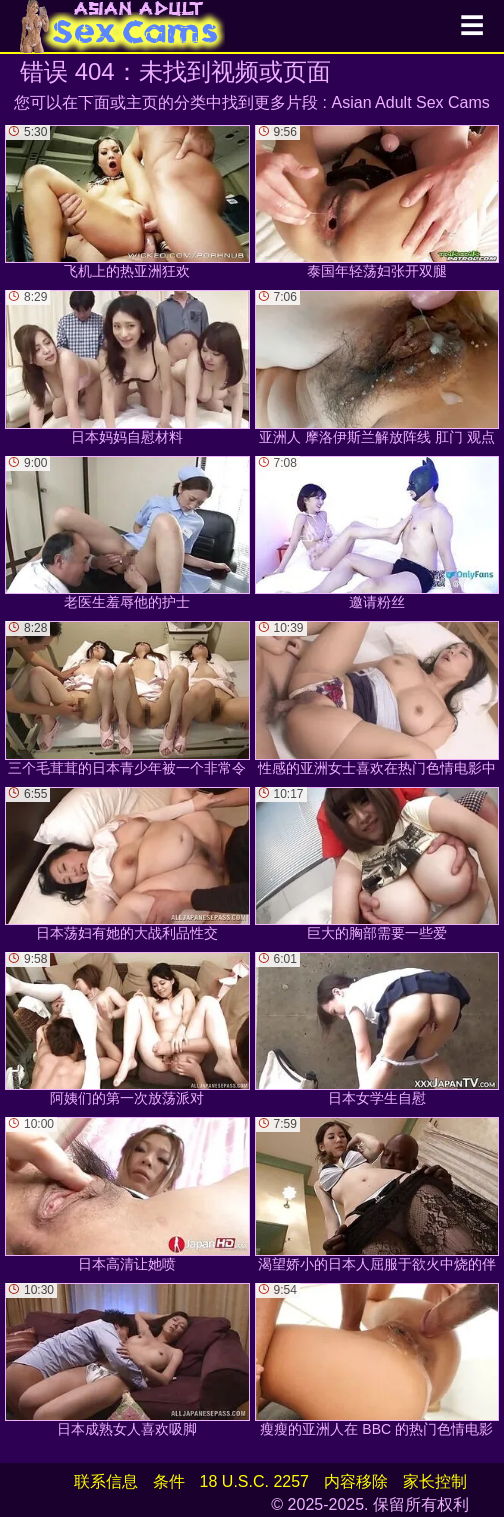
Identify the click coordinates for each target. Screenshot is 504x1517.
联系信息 (106, 1481)
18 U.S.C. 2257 (254, 1481)
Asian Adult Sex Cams (411, 102)
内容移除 (356, 1481)
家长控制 (435, 1481)
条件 (169, 1481)
